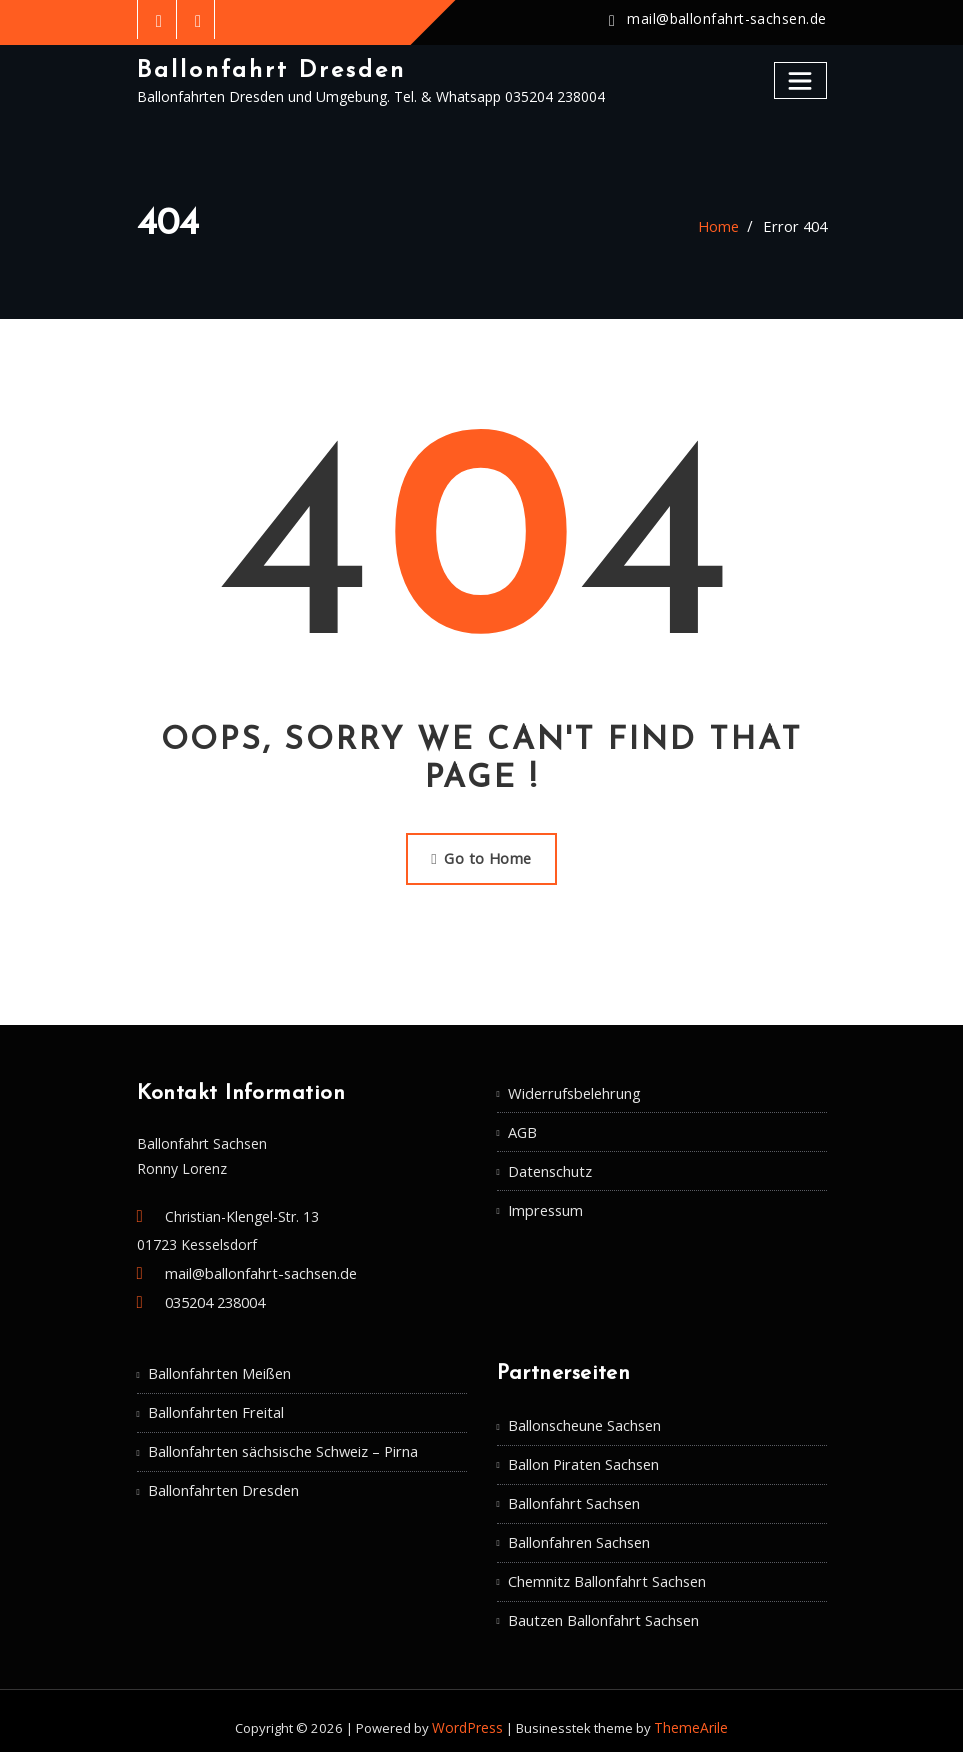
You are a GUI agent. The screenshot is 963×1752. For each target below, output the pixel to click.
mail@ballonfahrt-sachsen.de (730, 19)
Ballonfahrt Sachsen (573, 1494)
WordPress (470, 1714)
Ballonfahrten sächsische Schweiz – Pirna (281, 1443)
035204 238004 (215, 1298)
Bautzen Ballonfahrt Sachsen (602, 1608)
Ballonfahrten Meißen (218, 1367)
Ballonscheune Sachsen (584, 1419)
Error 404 (797, 226)
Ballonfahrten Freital (214, 1405)
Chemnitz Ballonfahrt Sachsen (605, 1570)
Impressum (544, 1203)
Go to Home (481, 856)
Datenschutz (549, 1165)
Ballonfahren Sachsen (578, 1532)
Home (723, 226)
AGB (522, 1127)
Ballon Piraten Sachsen (582, 1457)
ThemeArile (689, 1714)
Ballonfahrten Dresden (221, 1481)
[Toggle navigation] (801, 79)
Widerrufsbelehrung (571, 1089)
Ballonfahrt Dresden (267, 69)
